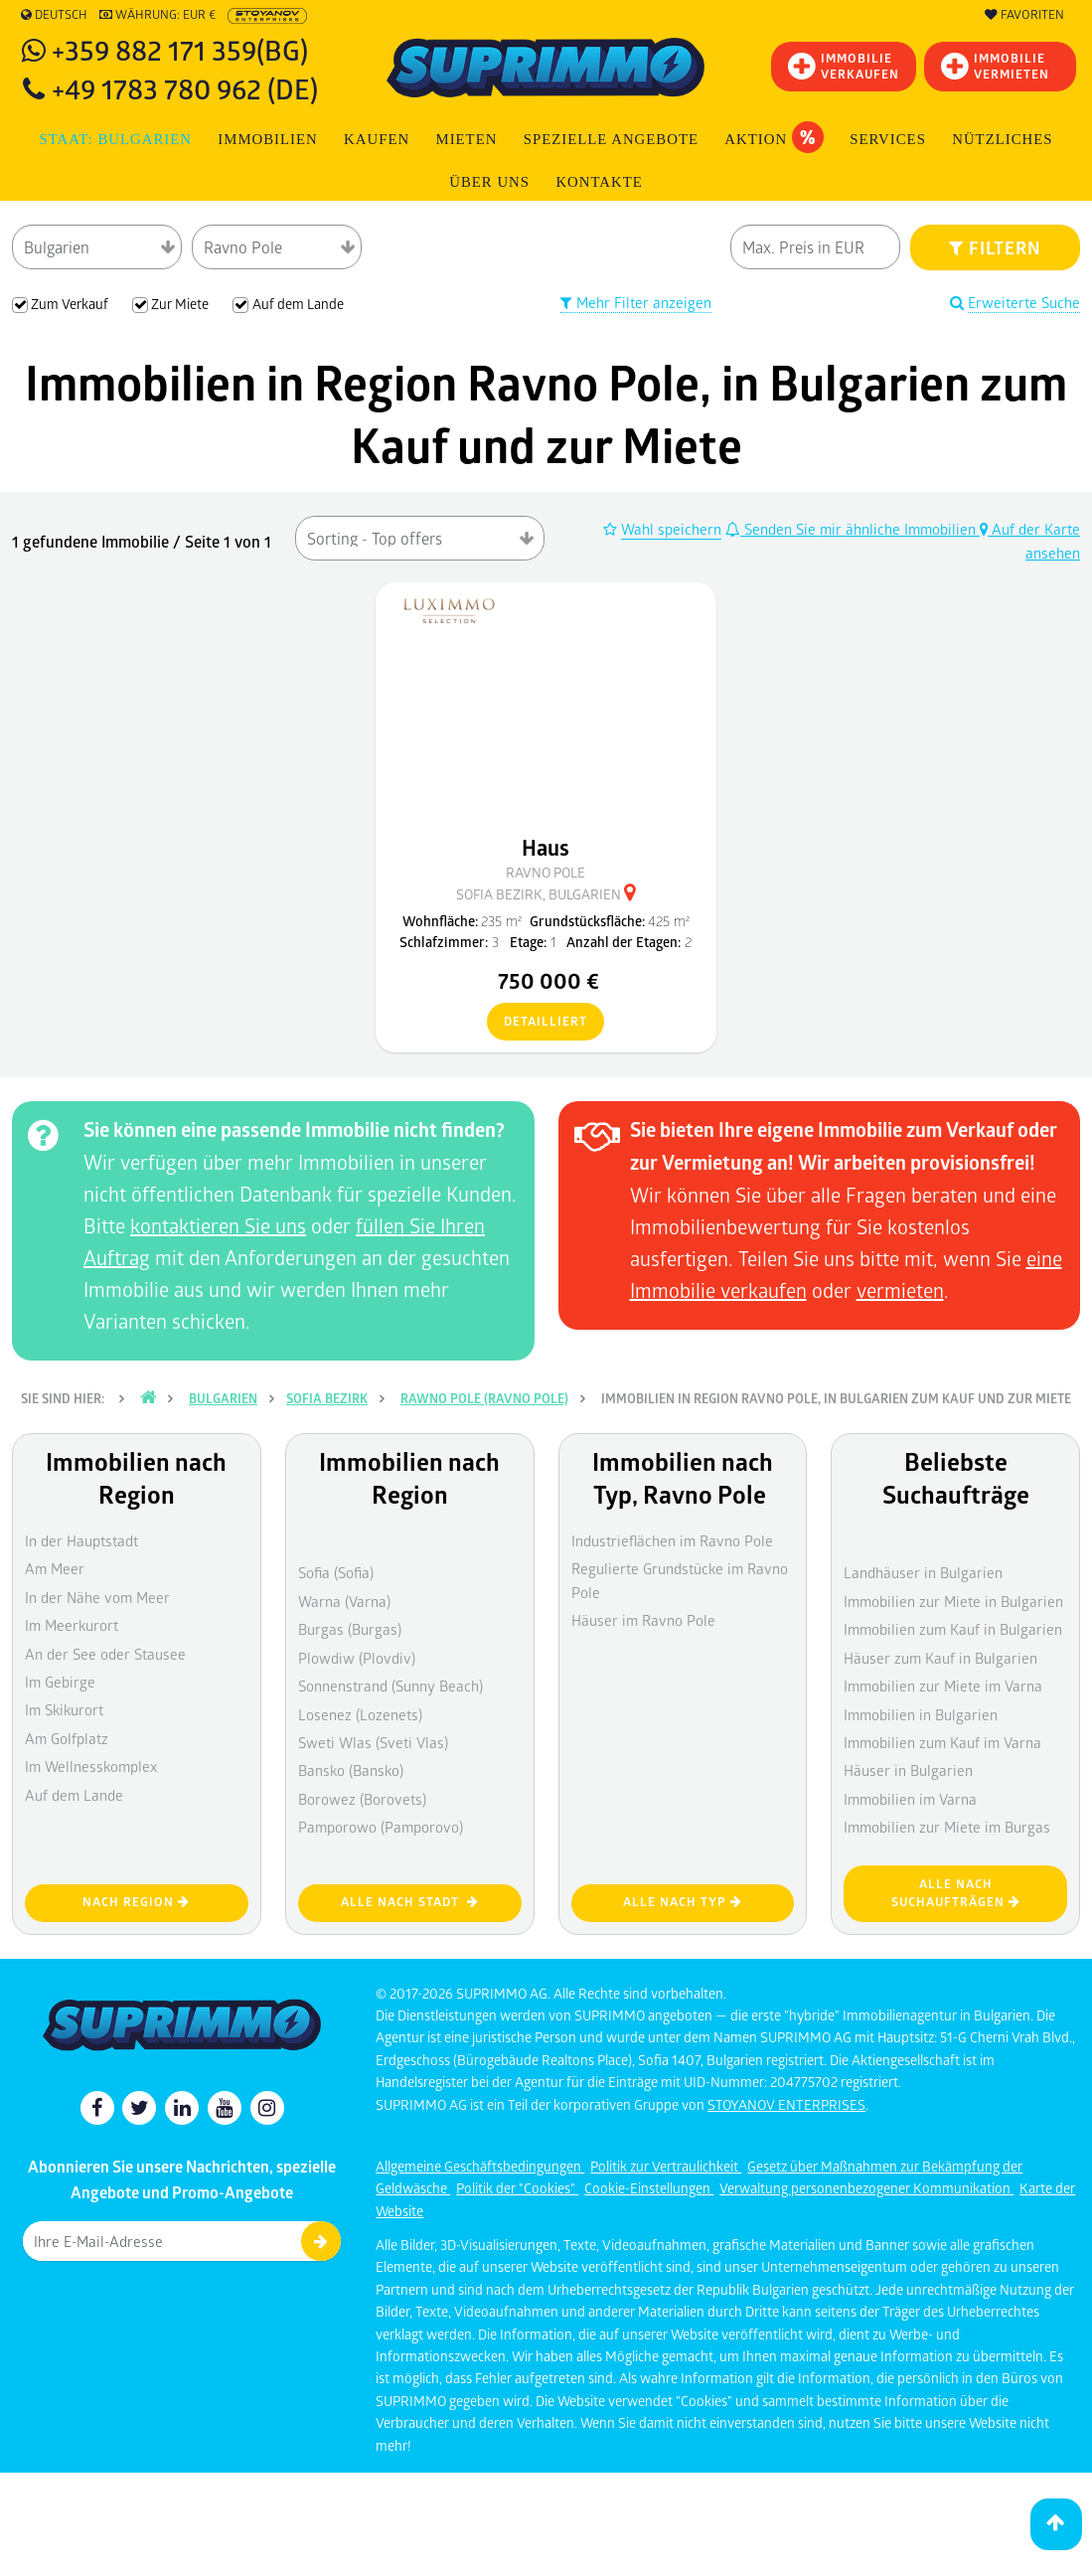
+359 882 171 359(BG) (180, 49)
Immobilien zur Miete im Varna (943, 1685)
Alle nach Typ (682, 1901)
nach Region (136, 1901)
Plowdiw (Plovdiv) (356, 1658)
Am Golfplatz (66, 1738)
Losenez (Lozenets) (360, 1714)
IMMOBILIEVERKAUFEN (843, 66)
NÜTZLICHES (1002, 139)
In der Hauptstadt (81, 1540)
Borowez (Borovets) (362, 1799)
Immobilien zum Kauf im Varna (942, 1742)
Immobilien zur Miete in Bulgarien (953, 1601)
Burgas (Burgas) (349, 1629)
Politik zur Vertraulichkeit (665, 2166)
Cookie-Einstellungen (648, 2187)
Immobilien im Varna (910, 1799)
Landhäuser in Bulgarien (923, 1572)
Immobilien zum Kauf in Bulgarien (953, 1629)
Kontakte (598, 182)
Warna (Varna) (344, 1601)
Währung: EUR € (157, 15)
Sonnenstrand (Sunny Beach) (390, 1685)
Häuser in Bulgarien (908, 1770)
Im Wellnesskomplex (91, 1766)
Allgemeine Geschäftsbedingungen (480, 2166)
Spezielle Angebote (611, 139)
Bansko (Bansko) (350, 1770)
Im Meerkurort (71, 1625)
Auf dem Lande (74, 1795)
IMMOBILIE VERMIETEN (995, 66)
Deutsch (54, 15)
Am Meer (54, 1568)
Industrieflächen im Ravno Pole (672, 1540)
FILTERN (995, 247)
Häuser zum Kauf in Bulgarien (940, 1658)
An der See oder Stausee (105, 1654)
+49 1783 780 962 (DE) (185, 88)
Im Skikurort (64, 1709)
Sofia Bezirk (327, 1398)
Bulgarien (223, 1398)
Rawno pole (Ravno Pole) (484, 1398)
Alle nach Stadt (410, 1901)
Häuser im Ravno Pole (643, 1620)
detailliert (537, 1023)
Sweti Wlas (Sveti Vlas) (373, 1742)
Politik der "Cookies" (517, 2187)
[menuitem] (599, 182)
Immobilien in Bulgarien (921, 1714)
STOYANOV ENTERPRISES (786, 2104)
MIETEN (466, 139)
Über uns (489, 182)
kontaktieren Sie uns (218, 1225)
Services (888, 139)
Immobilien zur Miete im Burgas (947, 1827)
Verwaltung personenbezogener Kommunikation (866, 2187)
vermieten (900, 1290)
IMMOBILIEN (267, 139)
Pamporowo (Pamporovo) (380, 1827)
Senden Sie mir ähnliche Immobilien (852, 529)
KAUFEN (376, 139)
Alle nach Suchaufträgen (955, 1893)
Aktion (773, 137)
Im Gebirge (60, 1681)
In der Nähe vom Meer (97, 1597)
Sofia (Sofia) (336, 1572)
